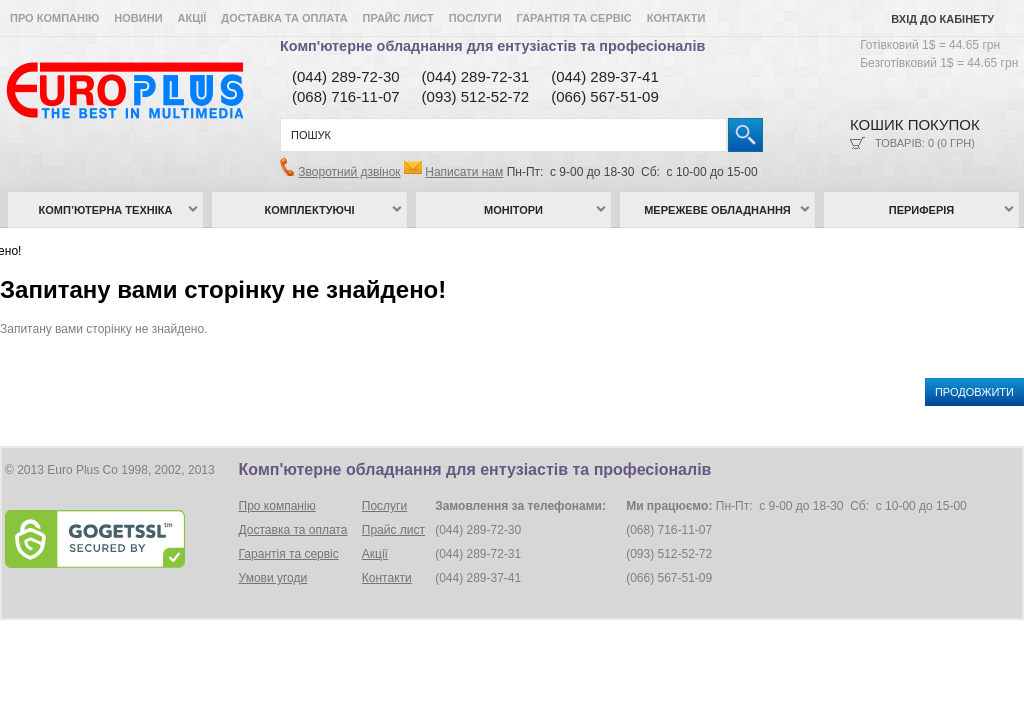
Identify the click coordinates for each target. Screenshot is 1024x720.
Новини (138, 18)
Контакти (676, 18)
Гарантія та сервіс (574, 18)
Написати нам (464, 172)
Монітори (513, 210)
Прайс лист (398, 18)
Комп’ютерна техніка (106, 210)
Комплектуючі (310, 210)
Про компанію (54, 18)
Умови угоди (273, 578)
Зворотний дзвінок (349, 172)
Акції (192, 18)
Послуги (475, 18)
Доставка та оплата (284, 18)
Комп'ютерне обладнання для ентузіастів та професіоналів (492, 46)
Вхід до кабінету (942, 19)
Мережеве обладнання (717, 210)
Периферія (922, 210)
